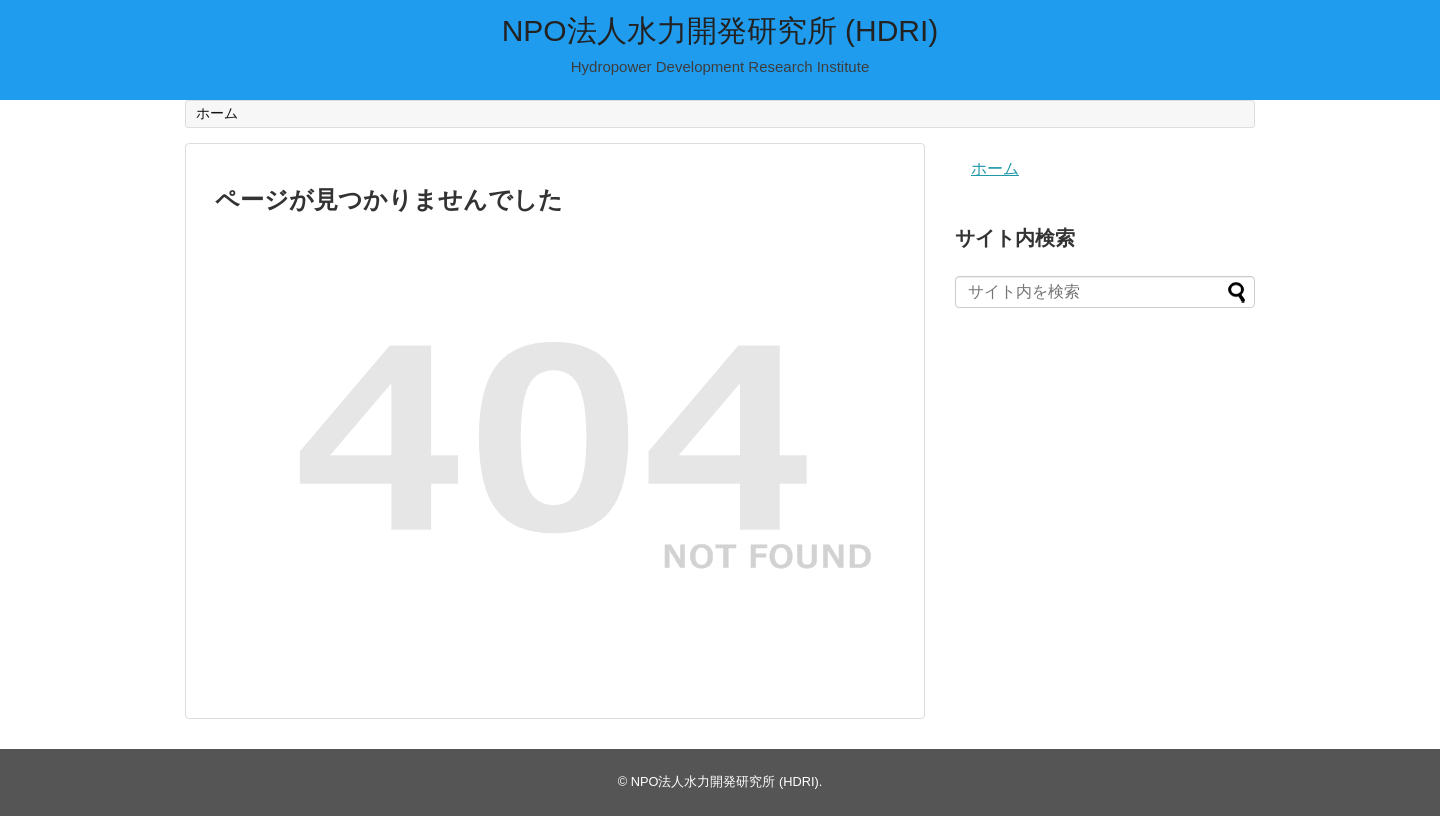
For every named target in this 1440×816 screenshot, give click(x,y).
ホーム (217, 113)
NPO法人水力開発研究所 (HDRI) (720, 30)
